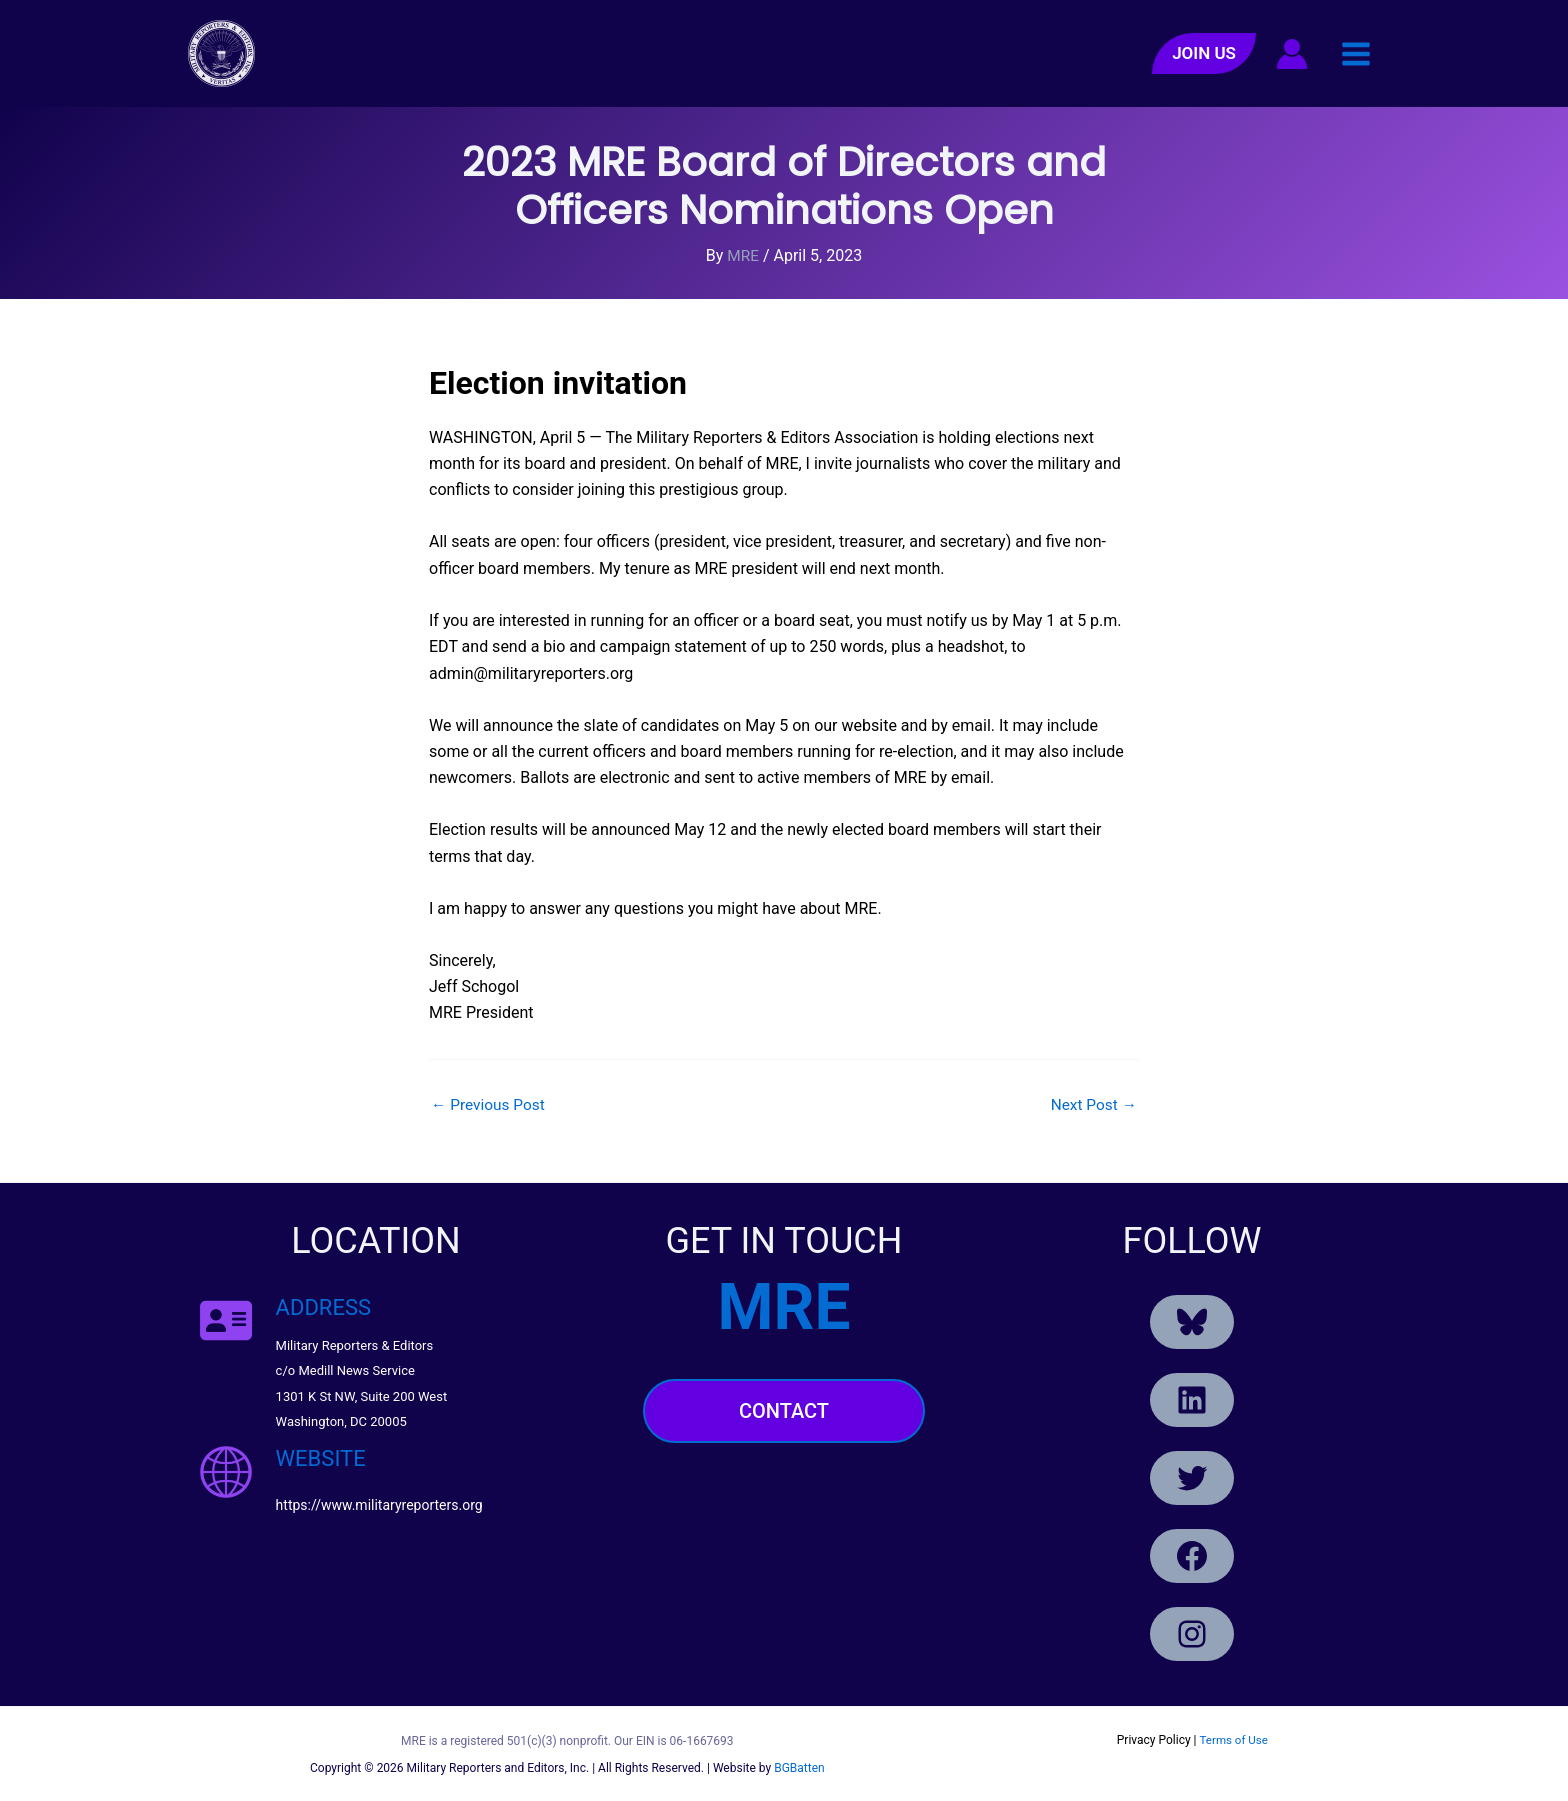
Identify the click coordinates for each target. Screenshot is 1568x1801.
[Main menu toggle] (1356, 53)
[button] (1204, 53)
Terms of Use (1233, 1739)
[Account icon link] (1292, 54)
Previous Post (490, 1105)
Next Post (1092, 1105)
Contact (784, 1411)
